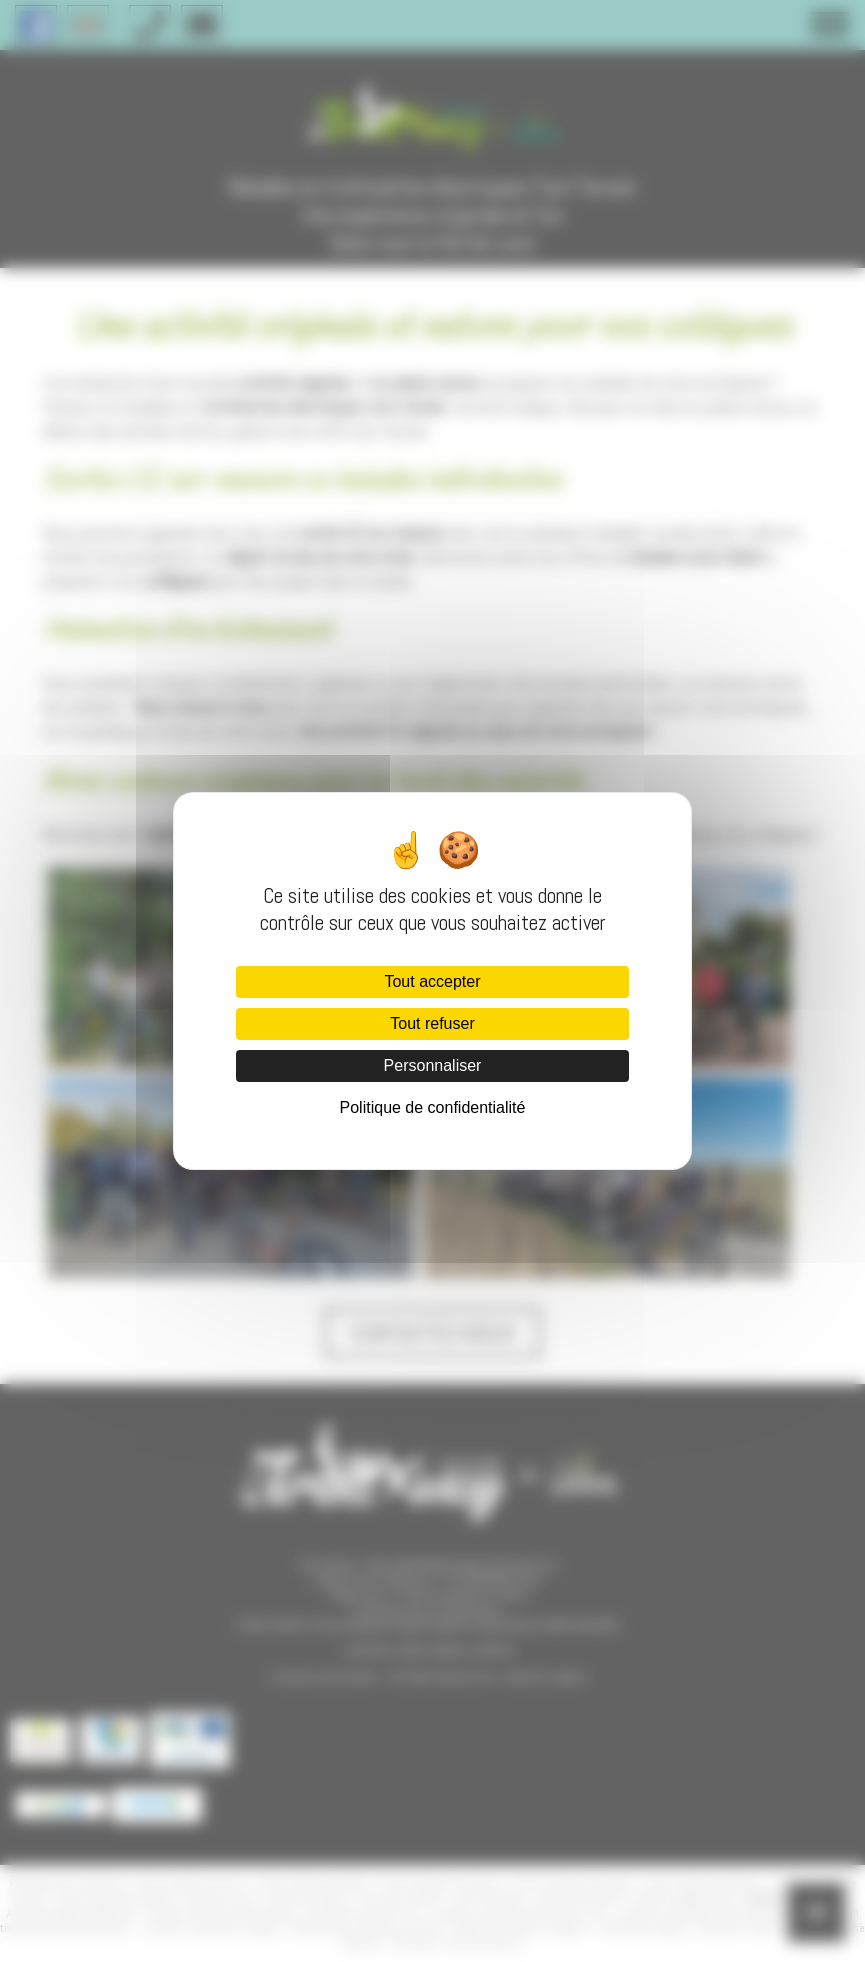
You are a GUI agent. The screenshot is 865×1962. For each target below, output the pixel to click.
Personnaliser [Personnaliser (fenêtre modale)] (433, 1065)
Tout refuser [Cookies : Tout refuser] (432, 1023)
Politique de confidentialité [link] (433, 1107)
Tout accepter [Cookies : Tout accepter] (432, 981)
